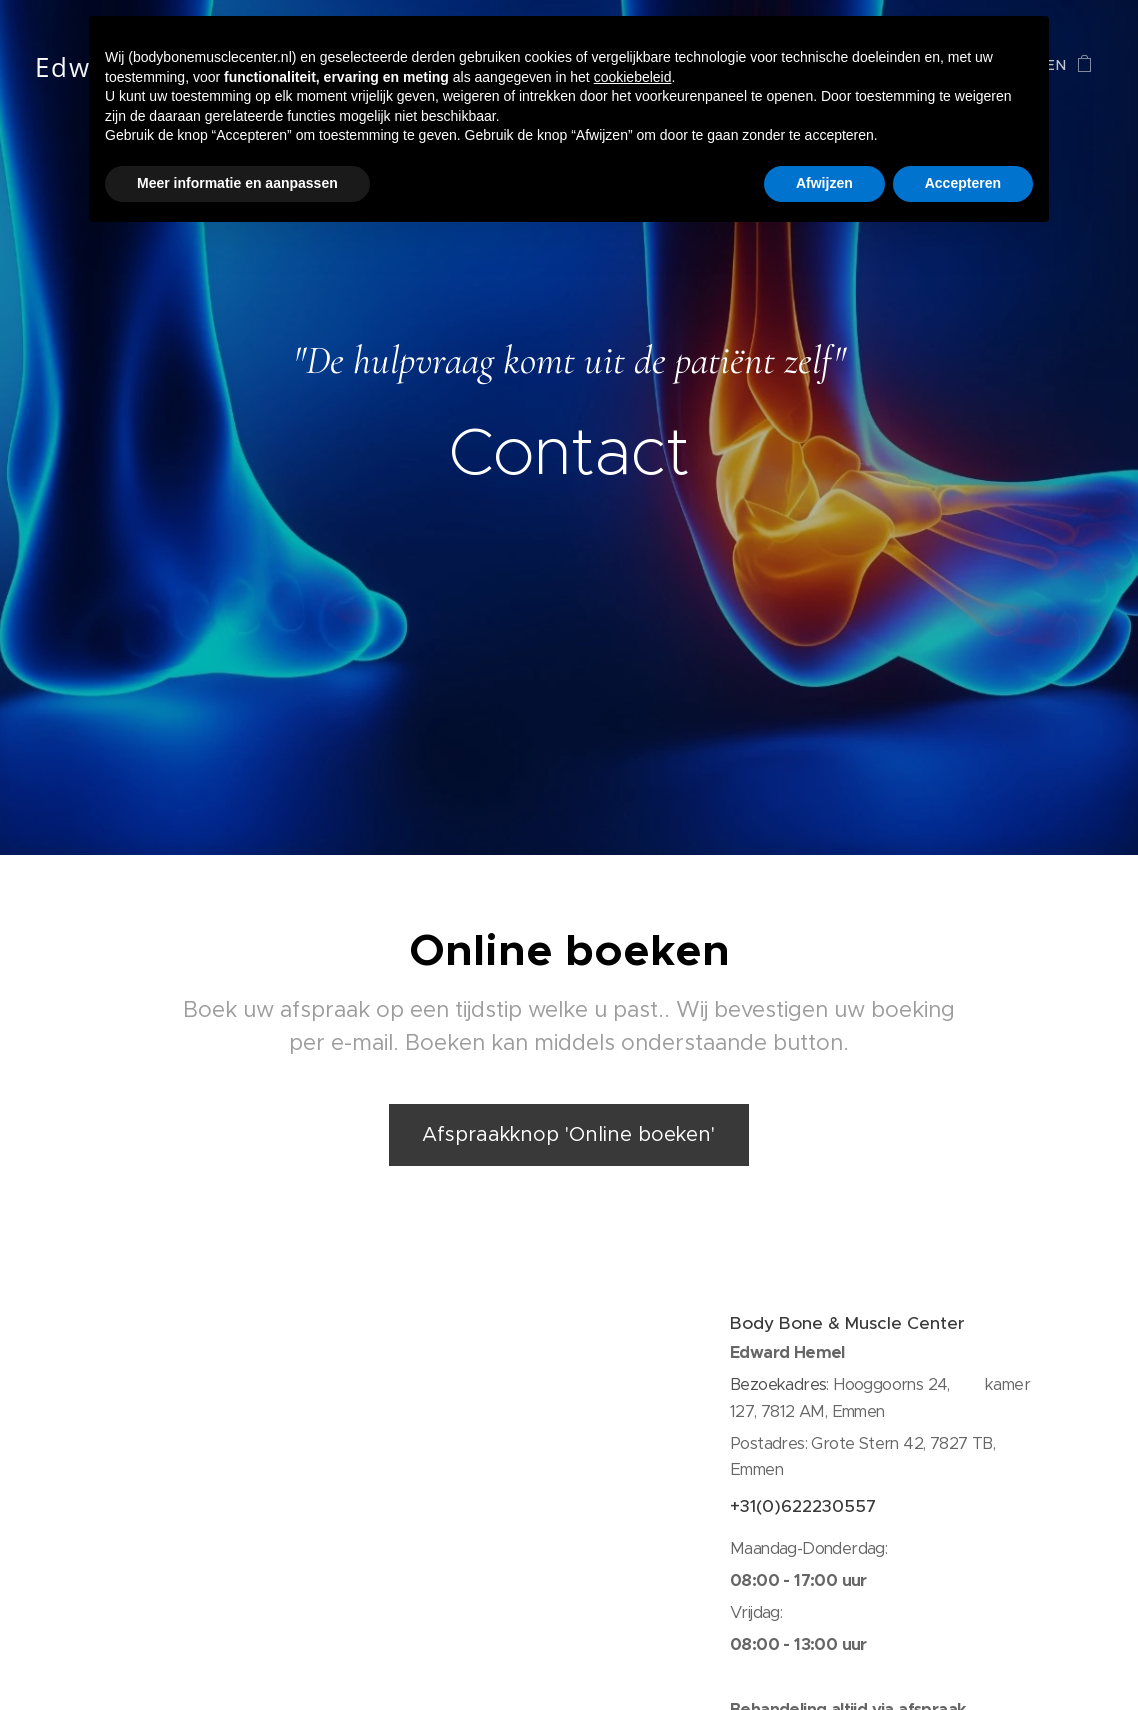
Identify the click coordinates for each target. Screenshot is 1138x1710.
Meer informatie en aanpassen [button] (237, 183)
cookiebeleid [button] (633, 77)
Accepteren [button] (963, 183)
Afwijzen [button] (824, 183)
